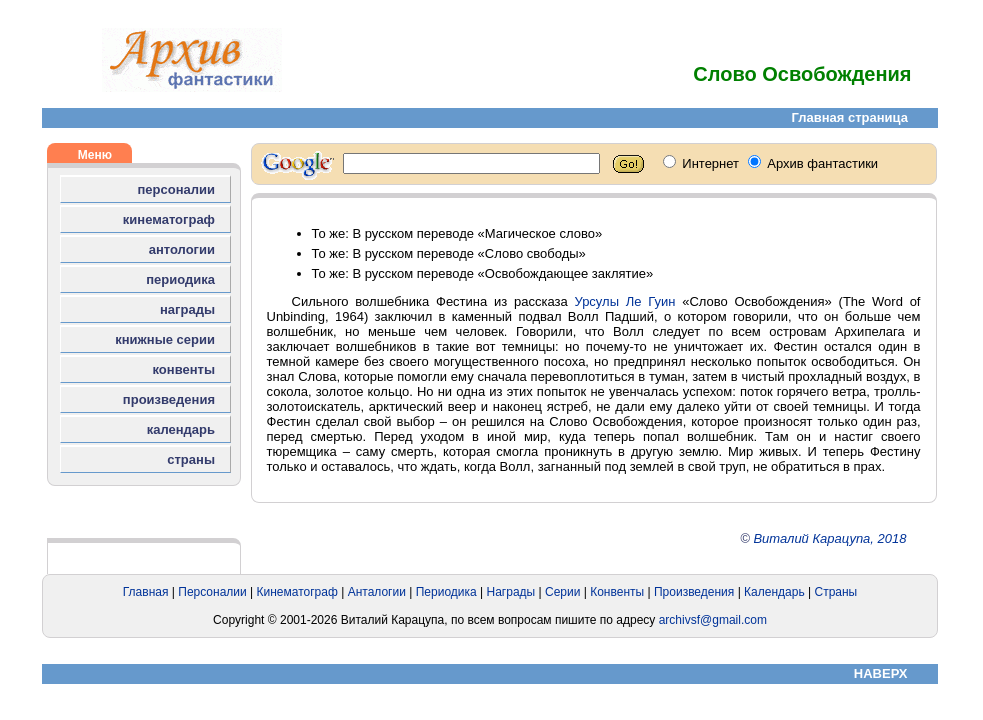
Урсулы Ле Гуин (624, 301)
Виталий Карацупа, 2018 (829, 538)
